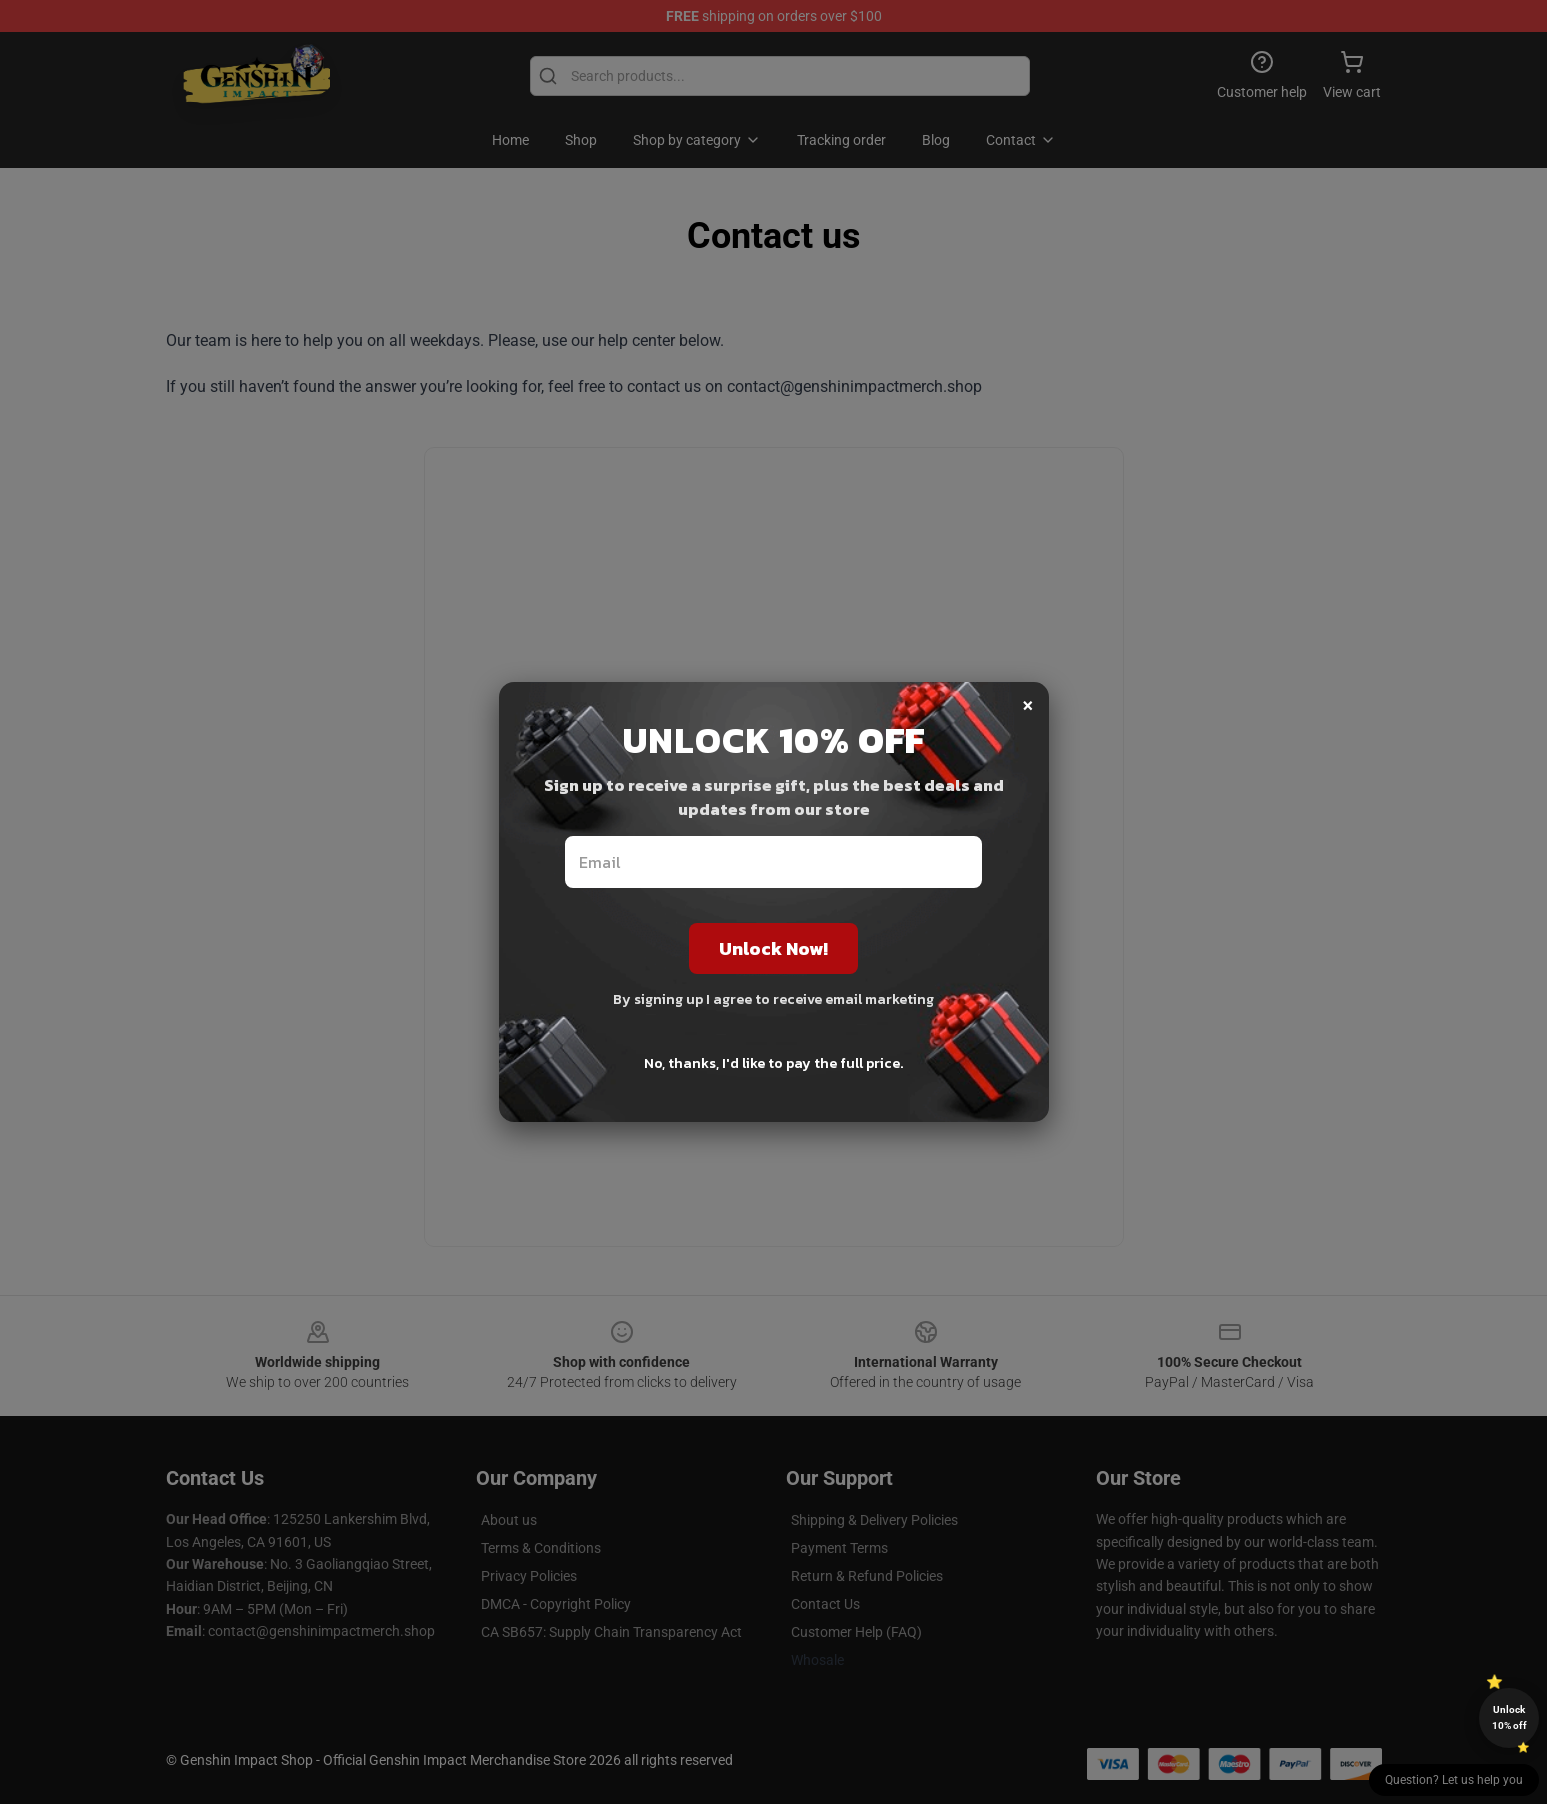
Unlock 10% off (1509, 1717)
